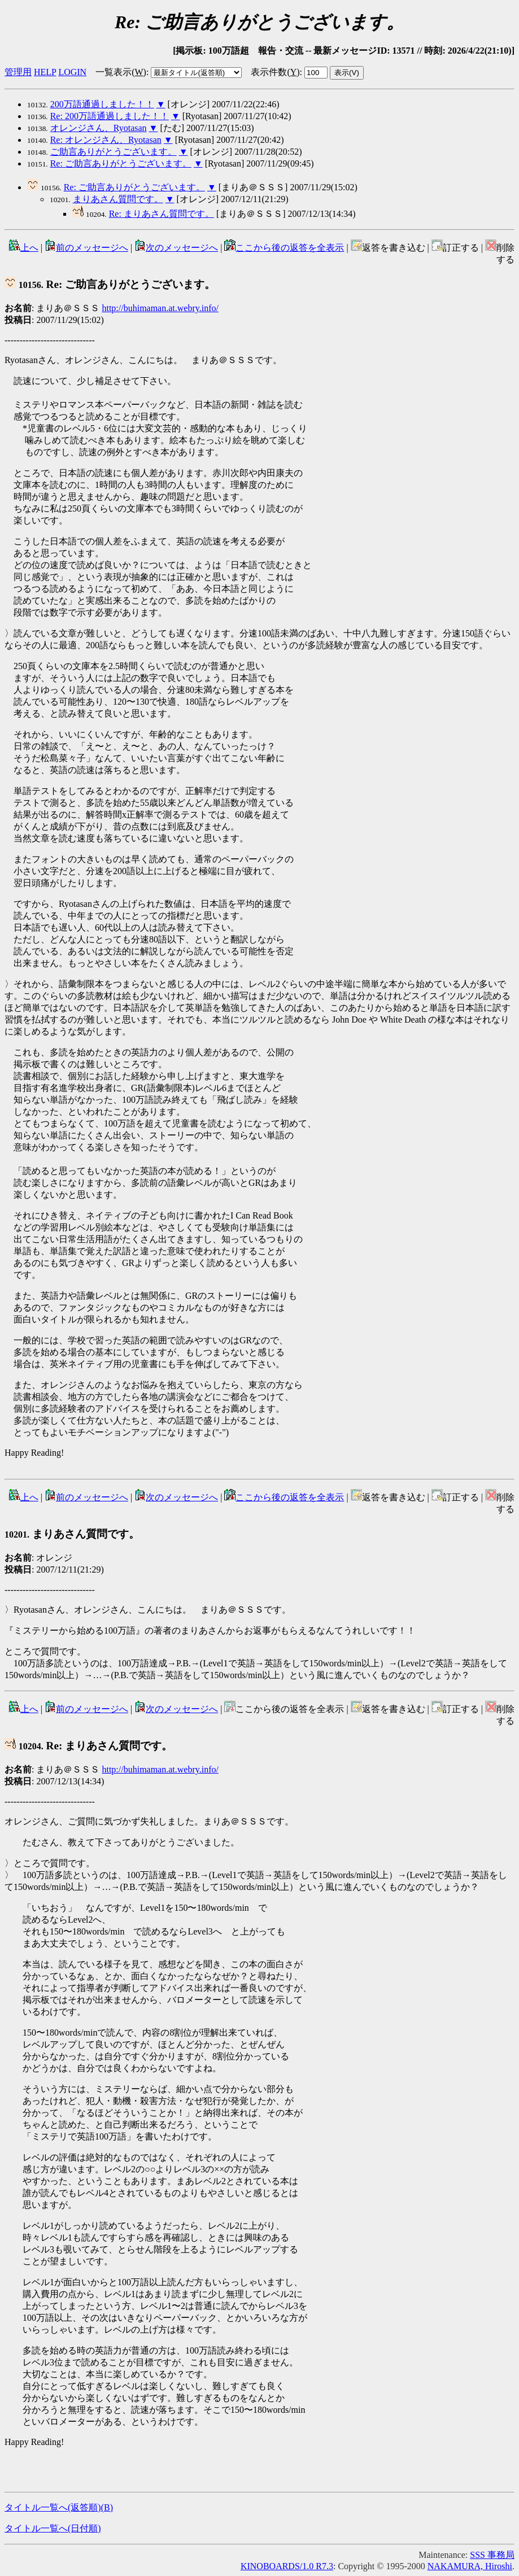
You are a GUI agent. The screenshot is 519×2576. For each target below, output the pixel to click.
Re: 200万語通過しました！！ (109, 116)
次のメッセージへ (176, 247)
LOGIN (72, 72)
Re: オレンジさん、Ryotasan (106, 140)
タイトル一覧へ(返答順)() (59, 2507)
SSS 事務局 (492, 2555)
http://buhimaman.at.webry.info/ (160, 308)
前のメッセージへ (86, 247)
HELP (45, 72)
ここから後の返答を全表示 (284, 247)
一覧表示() (120, 72)
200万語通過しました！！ (102, 104)
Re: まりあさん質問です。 (161, 214)
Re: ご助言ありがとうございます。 (120, 163)
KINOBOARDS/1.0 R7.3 (287, 2566)
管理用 (18, 72)
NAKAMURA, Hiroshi (470, 2566)
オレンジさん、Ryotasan (98, 128)
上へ (23, 247)
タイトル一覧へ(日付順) (53, 2528)
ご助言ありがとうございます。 (113, 151)
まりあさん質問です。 (118, 199)
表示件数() (275, 72)
